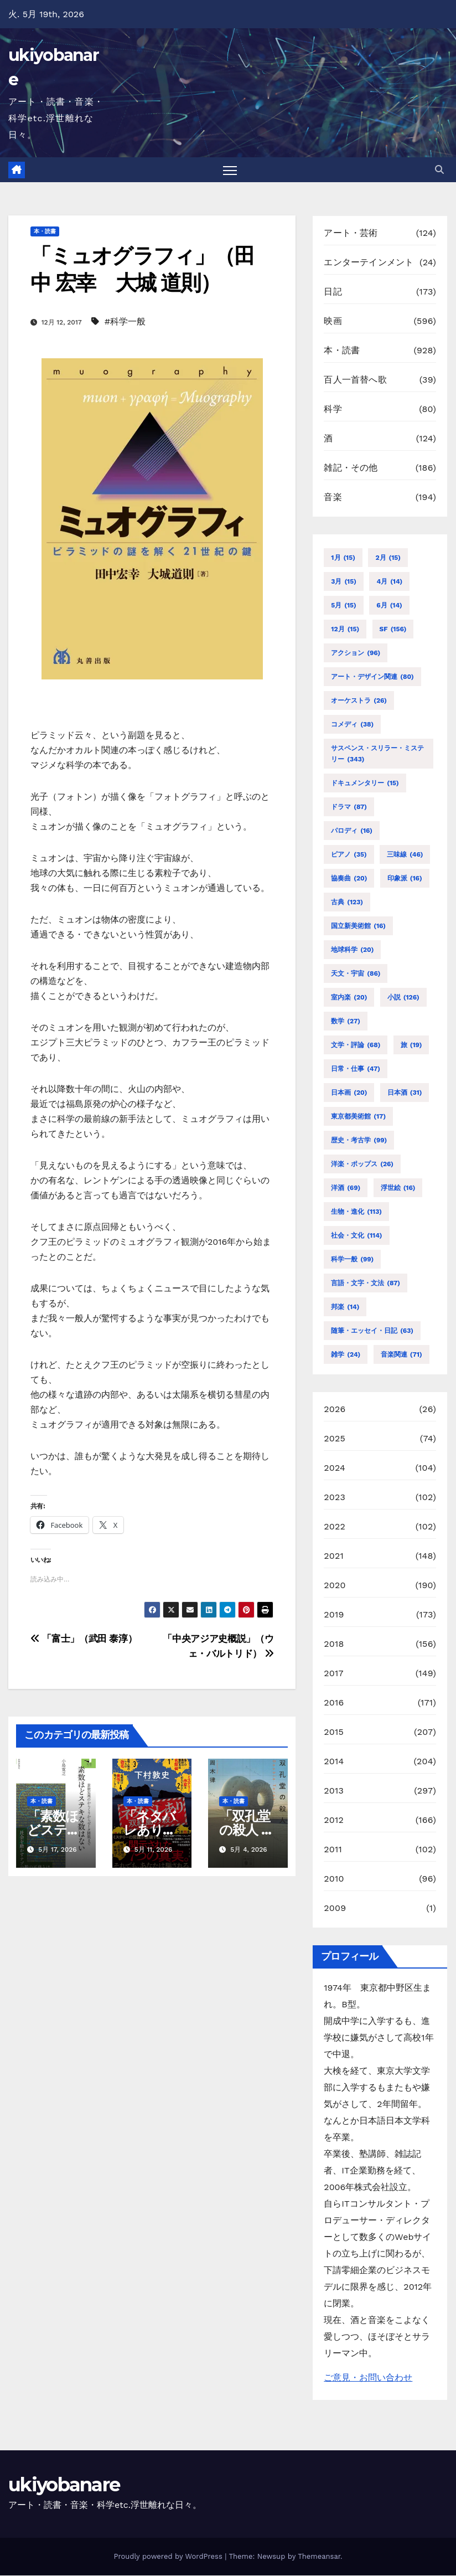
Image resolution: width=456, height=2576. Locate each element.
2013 (334, 1790)
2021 (334, 1555)
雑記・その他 (350, 468)
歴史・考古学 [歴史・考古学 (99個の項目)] (359, 1140)
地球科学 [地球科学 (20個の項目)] (352, 949)
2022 (334, 1526)
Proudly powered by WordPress (169, 2557)
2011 (333, 1849)
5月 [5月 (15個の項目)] (343, 605)
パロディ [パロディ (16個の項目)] (351, 830)
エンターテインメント (368, 262)
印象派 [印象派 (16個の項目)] (404, 878)
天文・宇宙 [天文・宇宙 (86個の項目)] (355, 973)
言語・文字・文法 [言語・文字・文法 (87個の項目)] (365, 1283)
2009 (335, 1908)
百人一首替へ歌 (355, 380)
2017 (333, 1673)
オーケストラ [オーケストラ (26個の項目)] (359, 700)
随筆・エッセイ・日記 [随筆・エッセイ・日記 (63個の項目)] (372, 1330)
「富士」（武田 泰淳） (83, 1639)
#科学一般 (125, 321)
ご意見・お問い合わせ (368, 2378)
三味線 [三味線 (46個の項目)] (405, 854)
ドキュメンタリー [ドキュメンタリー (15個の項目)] (364, 783)
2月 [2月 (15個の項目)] (388, 557)
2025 (334, 1438)
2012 (334, 1820)
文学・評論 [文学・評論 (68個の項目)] (355, 1044)
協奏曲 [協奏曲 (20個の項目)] (349, 878)
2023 (334, 1497)
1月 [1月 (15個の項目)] (343, 557)
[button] (439, 169)
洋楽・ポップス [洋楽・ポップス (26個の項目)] (362, 1163)
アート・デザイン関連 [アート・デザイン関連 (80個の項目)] (372, 676)
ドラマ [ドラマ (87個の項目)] (349, 806)
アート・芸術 (350, 233)
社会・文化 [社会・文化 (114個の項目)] (356, 1235)
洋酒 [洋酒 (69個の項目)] (345, 1187)
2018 (334, 1644)
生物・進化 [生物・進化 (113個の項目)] (356, 1211)
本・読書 (45, 232)
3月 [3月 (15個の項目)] (343, 581)
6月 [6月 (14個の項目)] (389, 605)
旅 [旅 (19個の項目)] (411, 1044)
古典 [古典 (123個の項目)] (347, 902)
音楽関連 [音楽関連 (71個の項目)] (401, 1354)
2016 (334, 1702)
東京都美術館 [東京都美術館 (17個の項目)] (358, 1116)
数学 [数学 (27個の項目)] (345, 1021)
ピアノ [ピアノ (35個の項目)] (348, 854)
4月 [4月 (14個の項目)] (389, 581)
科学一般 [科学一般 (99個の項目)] (352, 1259)
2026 (334, 1409)
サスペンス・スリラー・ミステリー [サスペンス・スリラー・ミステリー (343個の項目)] (377, 754)
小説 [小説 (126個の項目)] (403, 997)
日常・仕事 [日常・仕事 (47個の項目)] (355, 1068)
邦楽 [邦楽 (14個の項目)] (345, 1306)
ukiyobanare (64, 2484)
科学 (332, 409)
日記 (332, 292)
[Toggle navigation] (229, 170)
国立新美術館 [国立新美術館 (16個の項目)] (358, 925)
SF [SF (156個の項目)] (393, 629)
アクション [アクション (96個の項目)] (355, 652)
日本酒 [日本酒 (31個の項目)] (404, 1092)
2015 (334, 1732)
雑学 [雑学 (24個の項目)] (345, 1354)
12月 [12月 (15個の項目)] (345, 629)
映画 (332, 321)
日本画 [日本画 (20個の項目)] (349, 1092)
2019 (334, 1614)
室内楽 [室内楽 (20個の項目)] (349, 997)
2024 (334, 1467)
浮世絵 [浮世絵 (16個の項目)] (398, 1187)
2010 (334, 1878)
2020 (334, 1585)
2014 (334, 1761)
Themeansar (319, 2557)
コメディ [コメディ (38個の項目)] (352, 724)
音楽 (332, 497)
